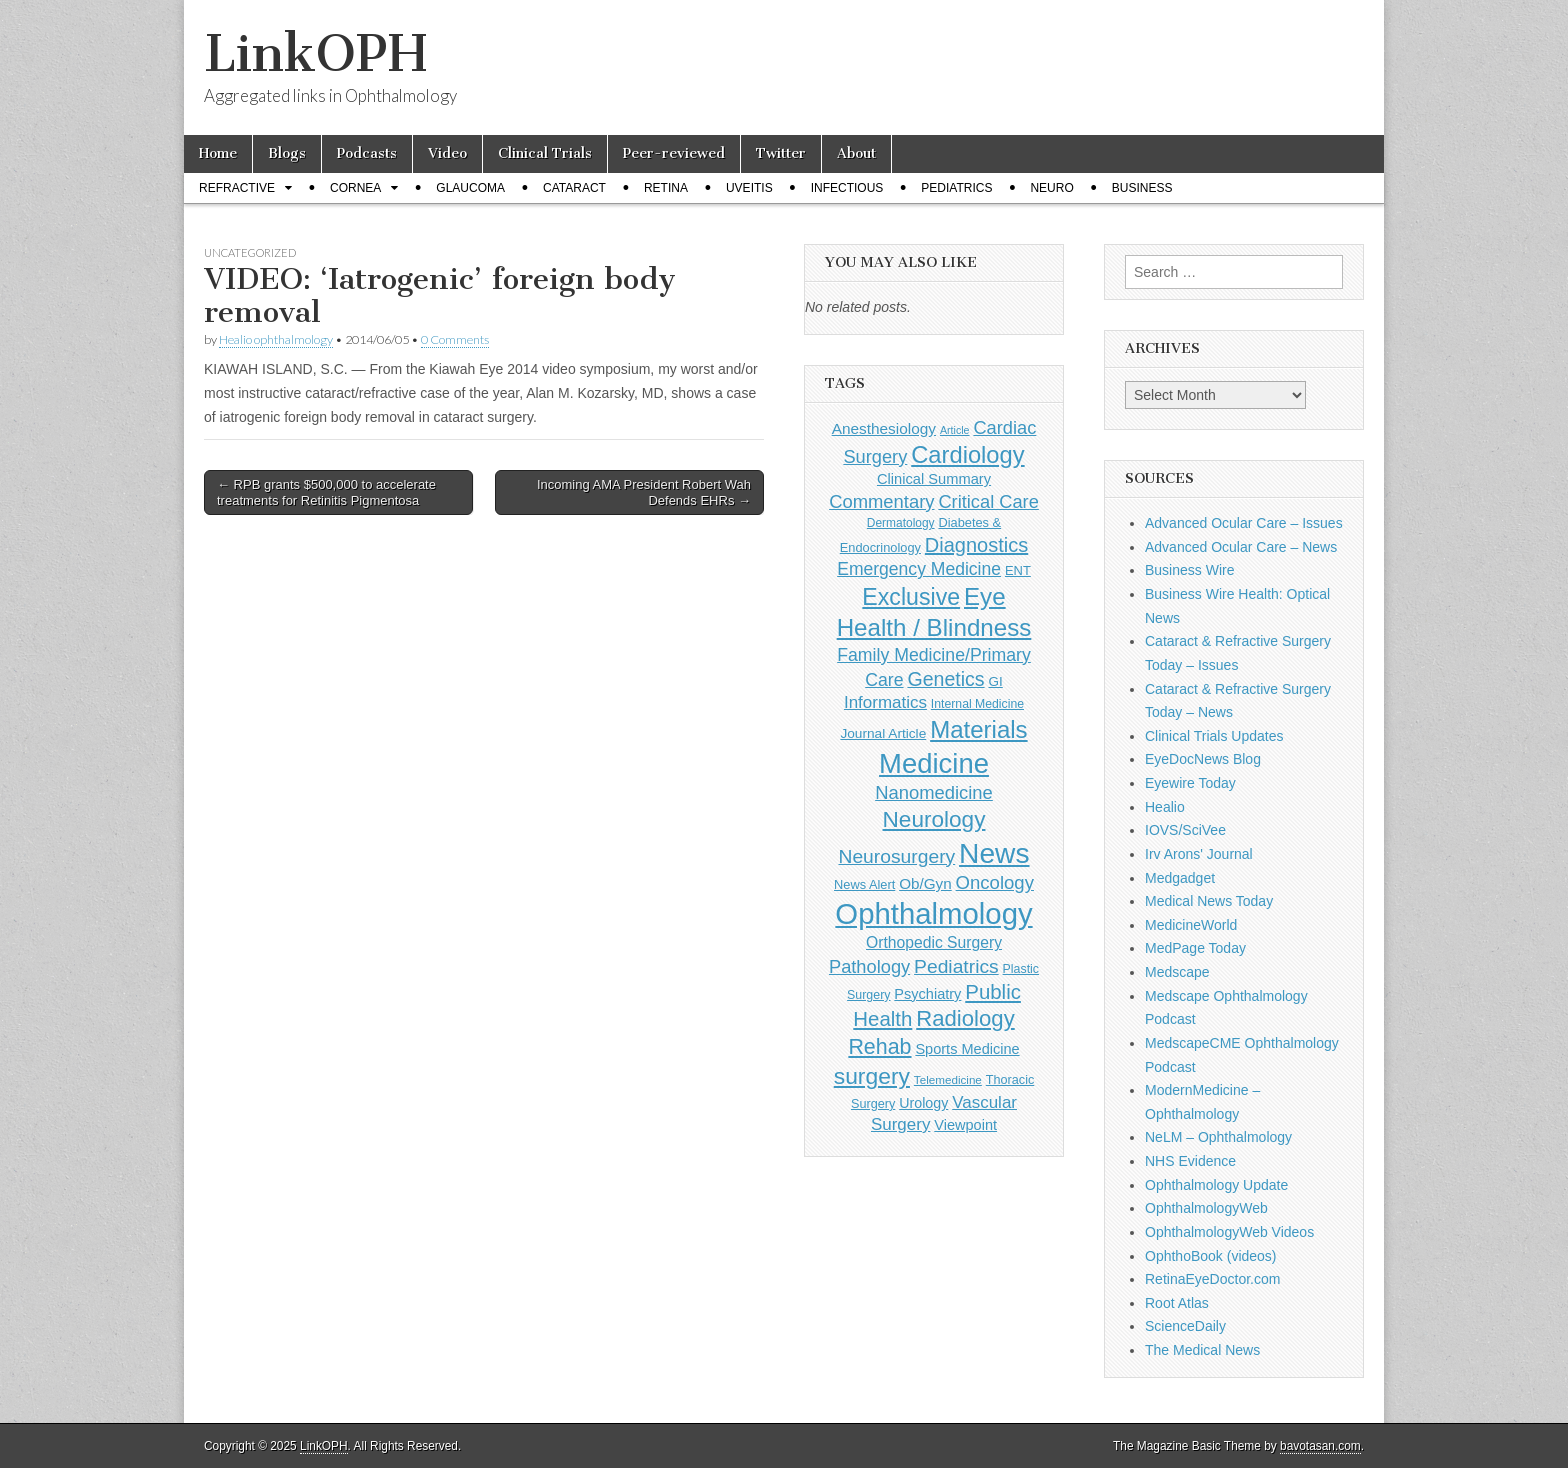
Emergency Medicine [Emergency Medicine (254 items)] (919, 569)
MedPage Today (1195, 948)
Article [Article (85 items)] (955, 430)
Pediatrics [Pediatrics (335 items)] (956, 966)
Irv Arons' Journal (1199, 854)
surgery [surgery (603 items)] (872, 1076)
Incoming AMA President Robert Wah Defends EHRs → (644, 492)
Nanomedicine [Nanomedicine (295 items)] (934, 792)
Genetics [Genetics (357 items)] (945, 679)
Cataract (574, 188)
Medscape (1177, 972)
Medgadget (1180, 878)
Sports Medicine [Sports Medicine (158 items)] (967, 1049)
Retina (666, 188)
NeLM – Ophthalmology (1218, 1137)
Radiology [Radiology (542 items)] (965, 1018)
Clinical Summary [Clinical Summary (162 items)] (934, 479)
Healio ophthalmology (276, 339)
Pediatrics (956, 188)
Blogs (287, 153)
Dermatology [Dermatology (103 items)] (901, 523)
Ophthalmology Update (1216, 1185)
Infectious (847, 188)
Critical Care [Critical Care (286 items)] (988, 501)
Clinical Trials (545, 153)
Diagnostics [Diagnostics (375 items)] (976, 545)
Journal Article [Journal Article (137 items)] (883, 733)
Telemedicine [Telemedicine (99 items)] (948, 1079)
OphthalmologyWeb (1206, 1208)
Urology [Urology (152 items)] (923, 1103)
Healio (1165, 807)
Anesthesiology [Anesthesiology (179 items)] (884, 428)
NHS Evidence (1190, 1161)
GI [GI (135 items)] (995, 681)
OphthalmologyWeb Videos (1229, 1232)
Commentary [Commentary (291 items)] (881, 501)
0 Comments (455, 339)
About (856, 153)
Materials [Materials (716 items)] (978, 729)
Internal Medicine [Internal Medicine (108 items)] (977, 704)
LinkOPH (315, 53)
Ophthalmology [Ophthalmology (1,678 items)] (933, 913)
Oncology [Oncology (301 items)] (995, 882)
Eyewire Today (1190, 783)
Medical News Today (1209, 901)
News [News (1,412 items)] (994, 853)
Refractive (237, 188)
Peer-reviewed (674, 153)
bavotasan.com (1320, 1446)
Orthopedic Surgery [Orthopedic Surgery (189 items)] (934, 942)
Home (218, 153)
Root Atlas (1177, 1303)
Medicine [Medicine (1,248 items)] (934, 763)
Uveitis (749, 188)
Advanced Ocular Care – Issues (1244, 523)
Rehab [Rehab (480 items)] (879, 1047)
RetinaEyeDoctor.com (1212, 1279)
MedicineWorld (1191, 925)
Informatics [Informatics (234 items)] (885, 702)
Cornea (355, 188)
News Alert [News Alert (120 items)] (864, 884)
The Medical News (1202, 1350)
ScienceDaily (1185, 1326)
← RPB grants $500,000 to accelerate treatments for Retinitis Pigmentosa (326, 492)
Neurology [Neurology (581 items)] (934, 819)
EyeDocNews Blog (1203, 759)
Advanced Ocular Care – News (1241, 547)
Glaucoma (470, 188)
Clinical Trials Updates (1214, 736)
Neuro (1051, 188)
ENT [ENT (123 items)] (1018, 570)
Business (1142, 188)
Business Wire (1189, 570)
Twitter (781, 153)
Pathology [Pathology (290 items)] (869, 966)
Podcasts (367, 153)
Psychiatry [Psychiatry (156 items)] (927, 994)
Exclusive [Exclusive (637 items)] (911, 597)
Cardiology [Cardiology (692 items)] (967, 455)
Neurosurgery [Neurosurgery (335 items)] (896, 856)
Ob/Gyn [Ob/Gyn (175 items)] (925, 883)
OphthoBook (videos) (1211, 1256)
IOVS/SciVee (1185, 830)
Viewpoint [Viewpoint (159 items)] (965, 1125)
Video (447, 153)
